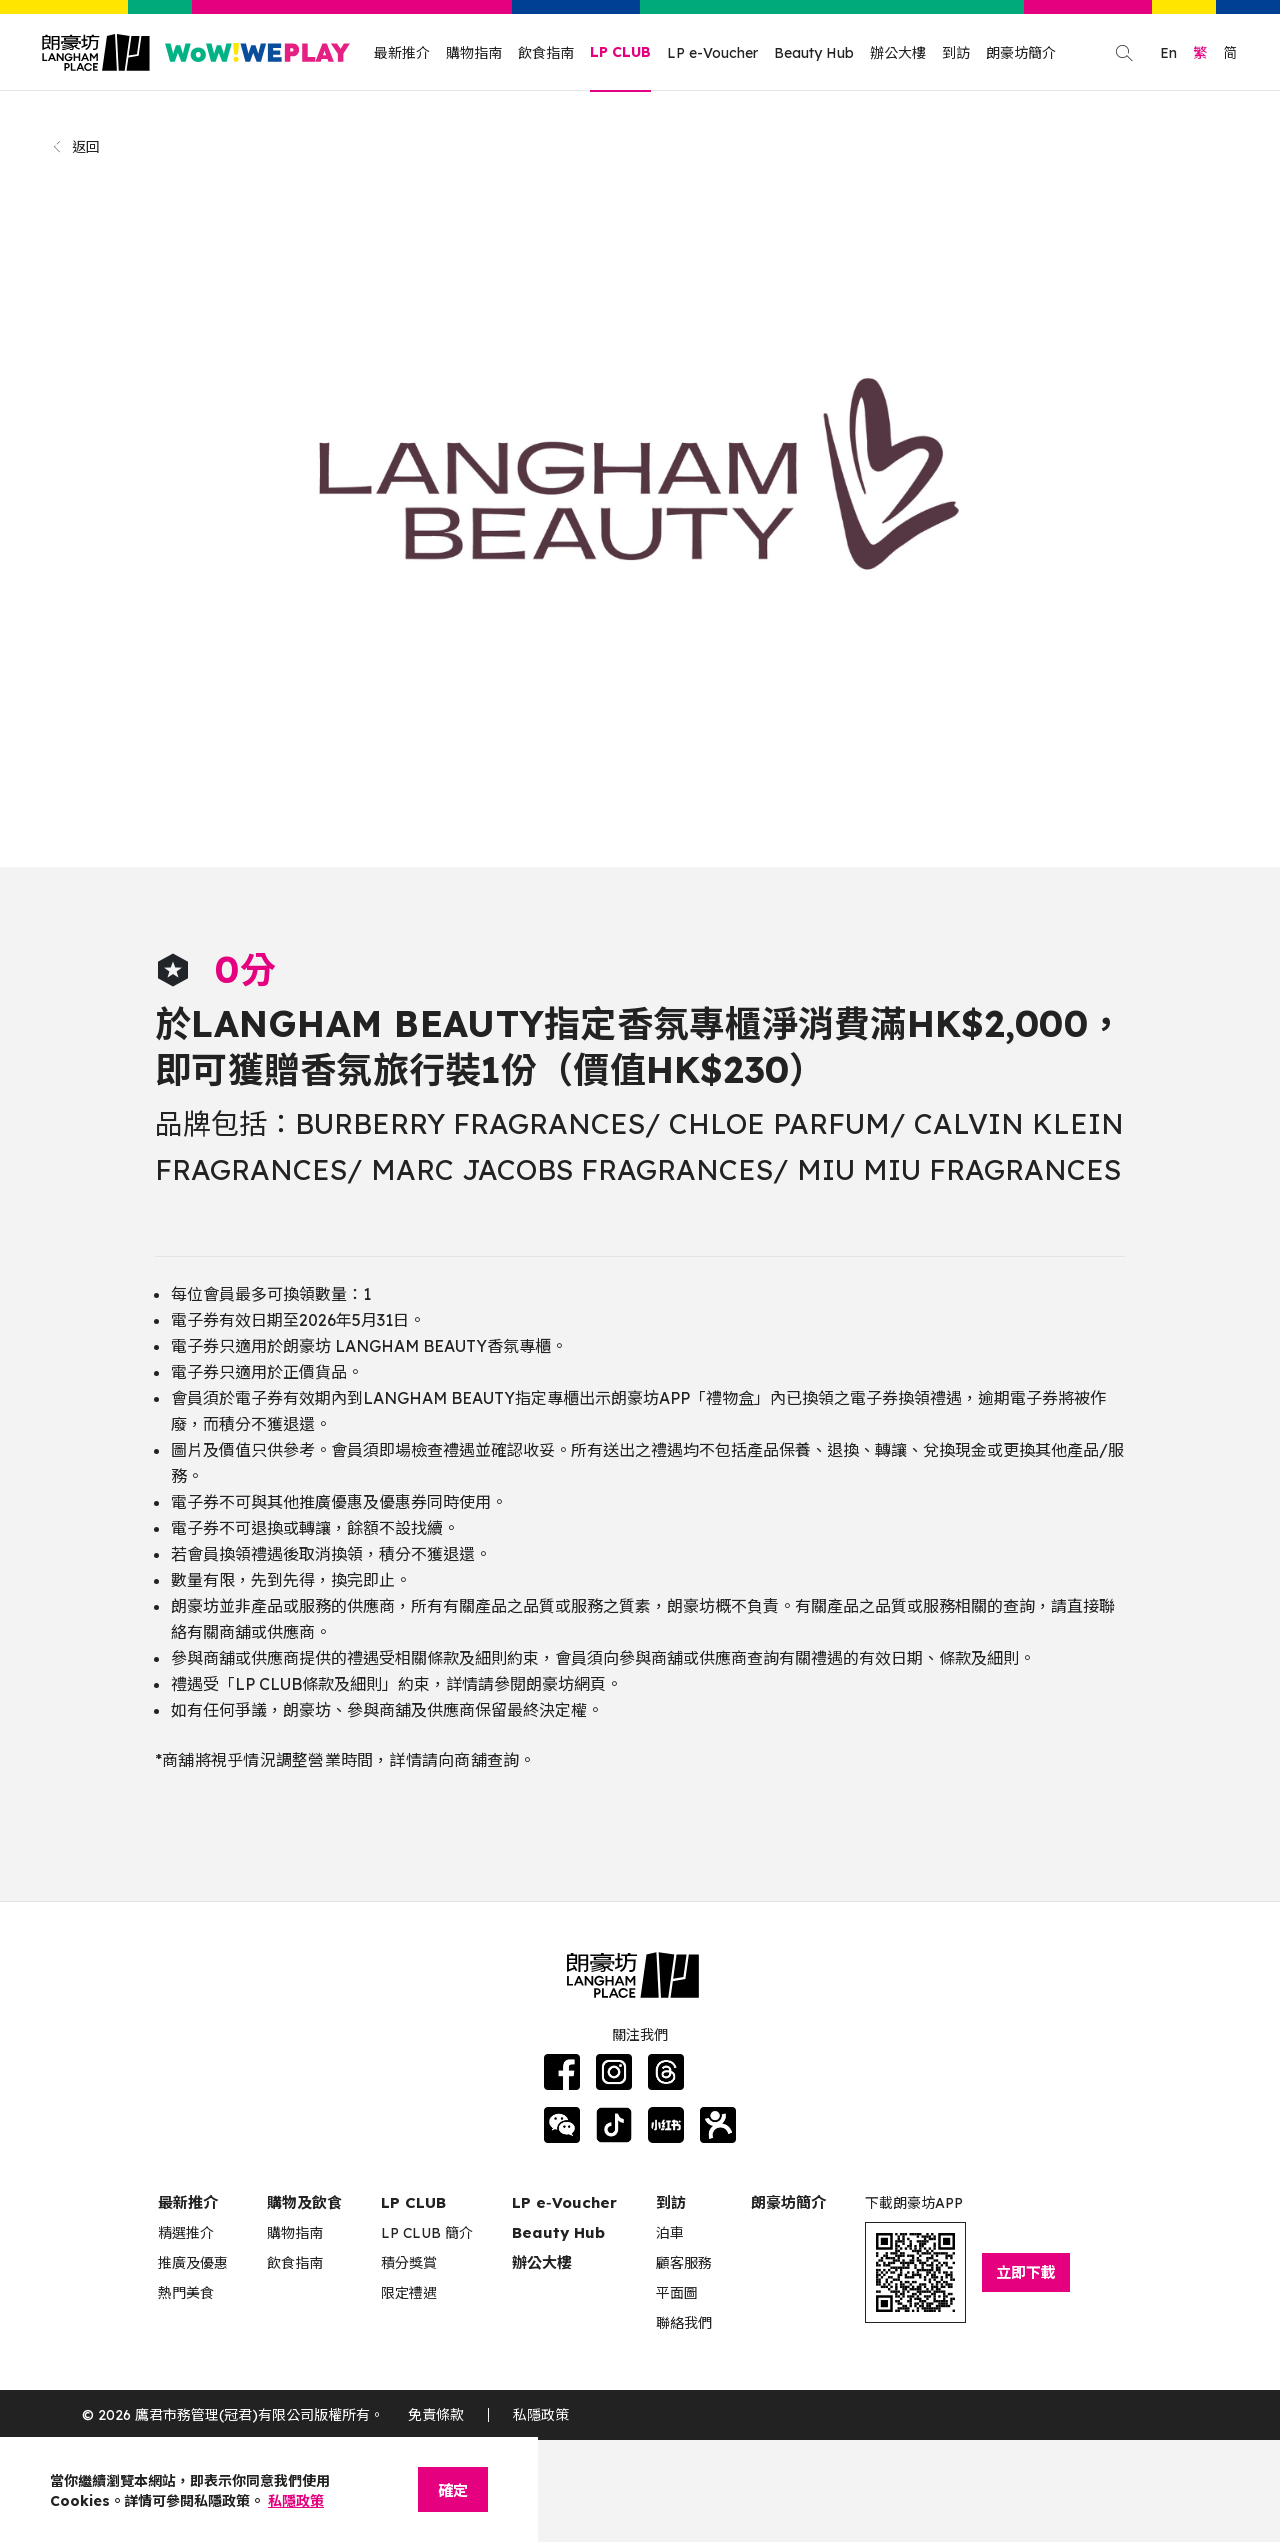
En (1168, 53)
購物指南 (474, 53)
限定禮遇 (409, 2293)
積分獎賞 (409, 2263)
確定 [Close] (453, 2490)
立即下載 (1026, 2272)
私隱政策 (541, 2415)
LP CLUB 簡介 (427, 2233)
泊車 (670, 2233)
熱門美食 (186, 2293)
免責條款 (436, 2415)
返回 (75, 147)
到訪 (956, 53)
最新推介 (402, 53)
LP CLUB (620, 52)
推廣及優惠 (193, 2263)
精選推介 (186, 2233)
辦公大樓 (898, 53)
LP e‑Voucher (564, 2202)
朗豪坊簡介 (1021, 53)
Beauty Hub (814, 53)
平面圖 (677, 2293)
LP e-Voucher (712, 53)
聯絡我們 (684, 2323)
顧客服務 (684, 2263)
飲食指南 (546, 53)
